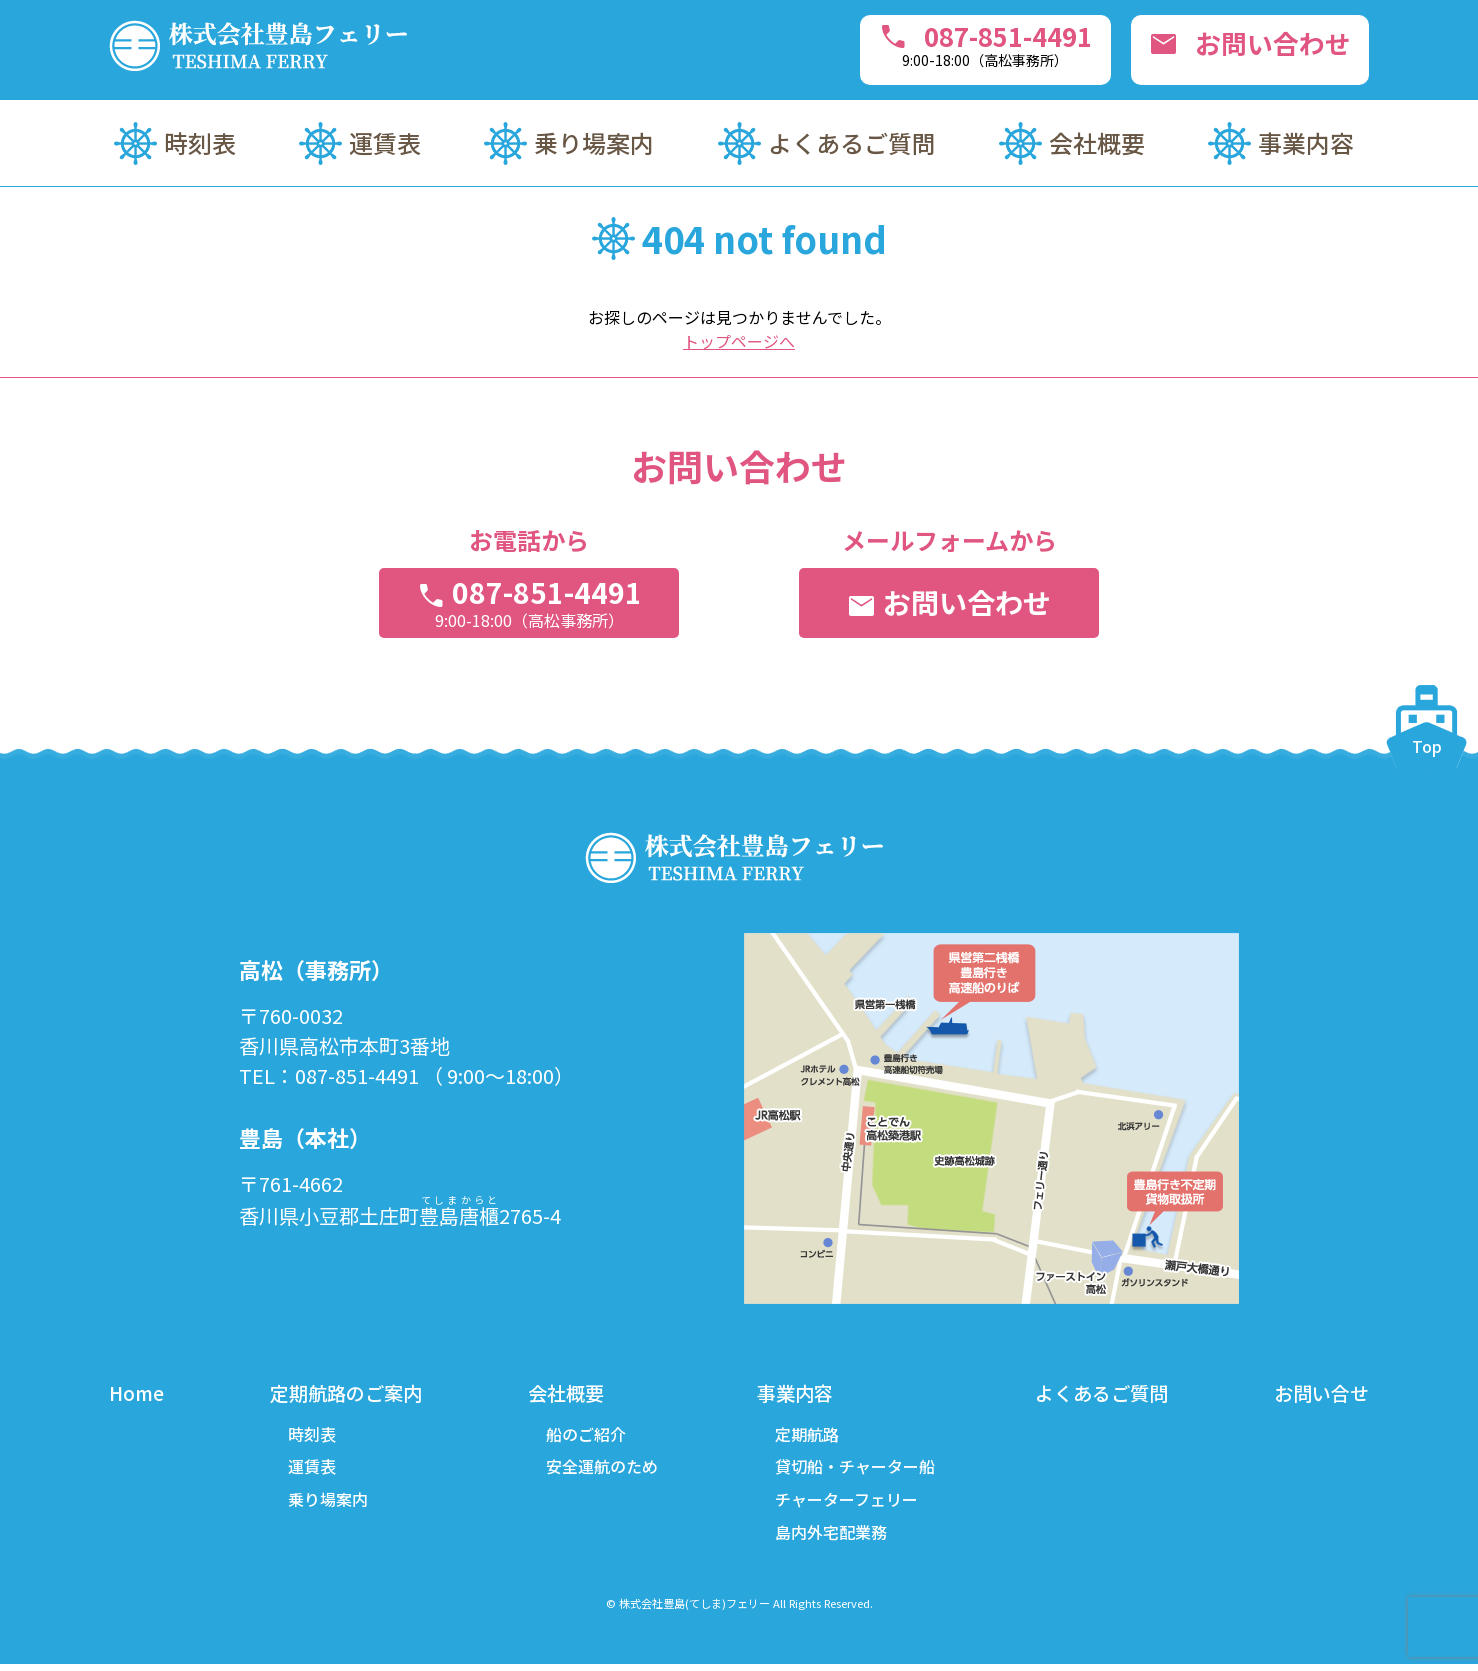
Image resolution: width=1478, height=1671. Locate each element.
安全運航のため (602, 1470)
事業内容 (1306, 142)
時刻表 (200, 142)
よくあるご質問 (852, 142)
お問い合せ (1319, 1393)
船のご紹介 (586, 1436)
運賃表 (385, 142)
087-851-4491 (957, 44)
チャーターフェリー (844, 1504)
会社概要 (1097, 142)
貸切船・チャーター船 (853, 1470)
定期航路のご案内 (347, 1393)
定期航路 (805, 1436)
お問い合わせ (1242, 46)
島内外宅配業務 (829, 1538)
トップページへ (739, 341)
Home (137, 1393)
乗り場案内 (594, 142)
